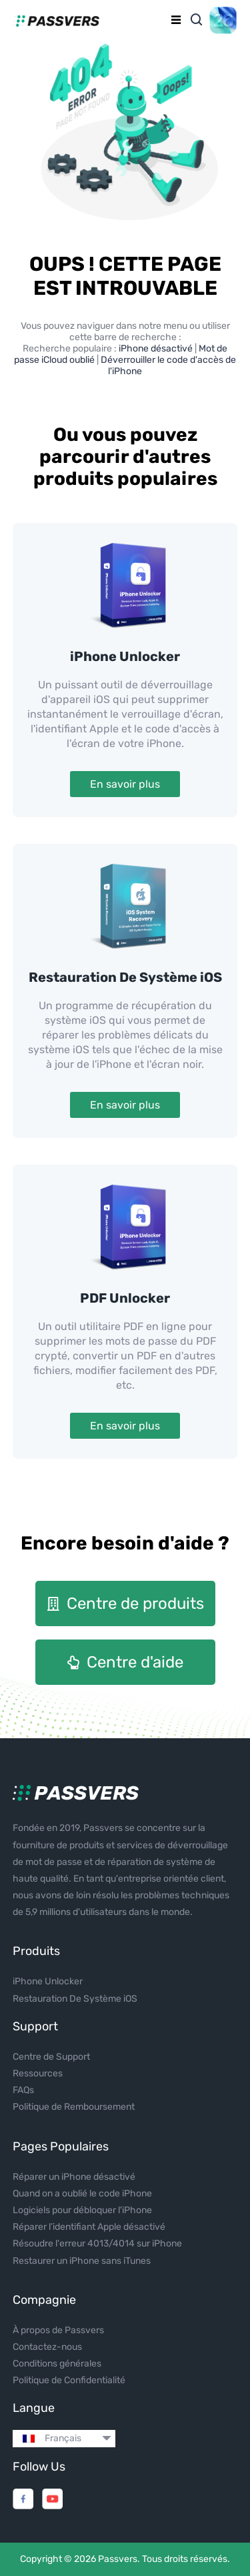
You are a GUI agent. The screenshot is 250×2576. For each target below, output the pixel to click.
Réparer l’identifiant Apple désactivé (89, 2226)
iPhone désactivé (157, 348)
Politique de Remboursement (74, 2106)
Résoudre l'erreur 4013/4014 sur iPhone (97, 2243)
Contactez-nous (47, 2347)
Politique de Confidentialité (69, 2380)
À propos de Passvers (58, 2330)
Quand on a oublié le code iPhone (82, 2193)
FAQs (23, 2090)
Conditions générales (57, 2363)
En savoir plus (125, 784)
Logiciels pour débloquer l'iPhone (82, 2210)
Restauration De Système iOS (125, 977)
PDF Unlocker (125, 1298)
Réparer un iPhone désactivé (74, 2176)
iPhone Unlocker (125, 656)
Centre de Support (51, 2056)
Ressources (38, 2073)
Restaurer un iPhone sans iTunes (82, 2261)
